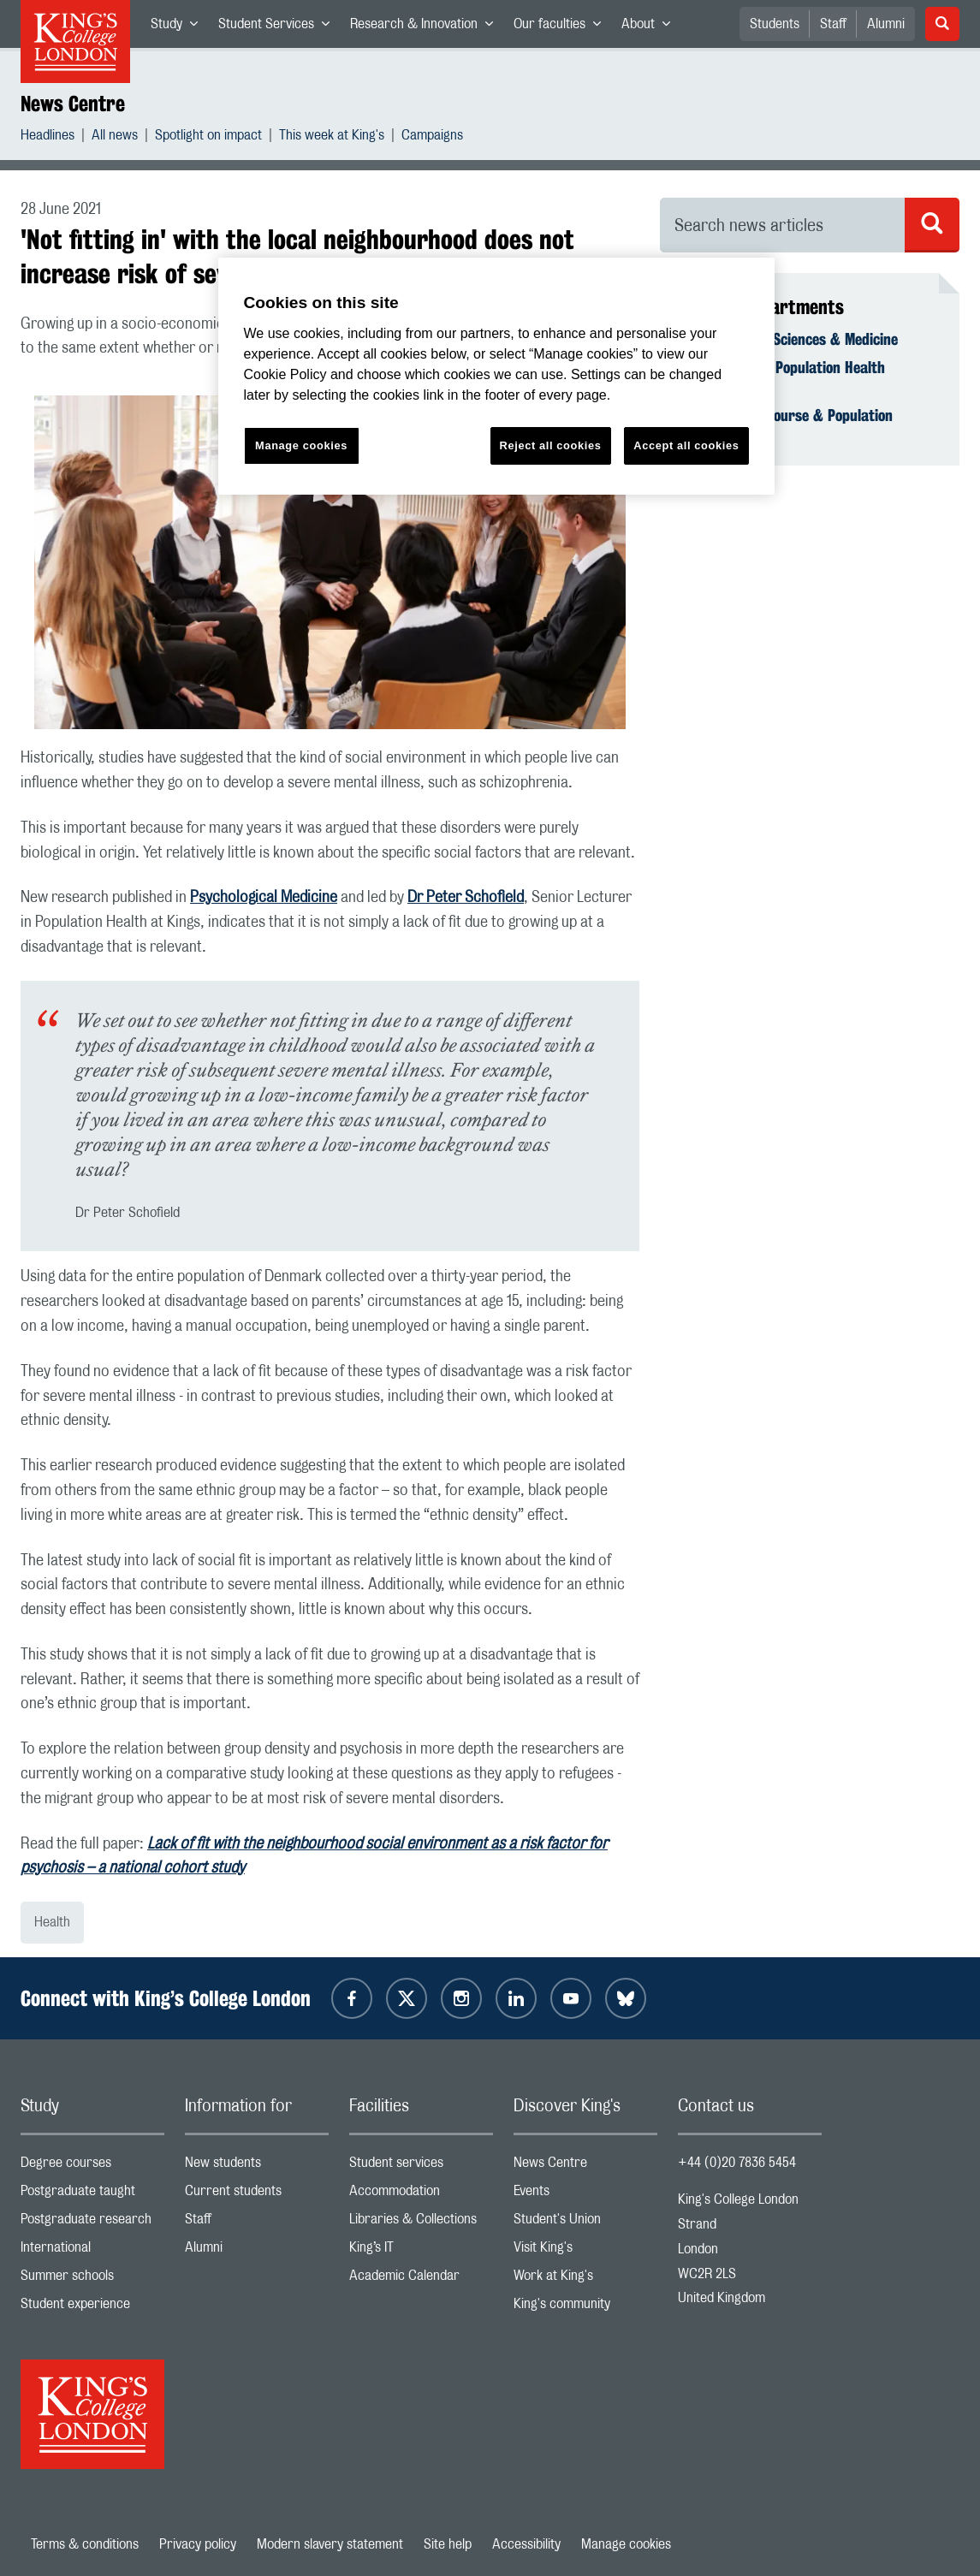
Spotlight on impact (208, 137)
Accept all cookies (686, 445)
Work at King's (585, 2279)
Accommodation (421, 2194)
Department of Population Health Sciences (782, 376)
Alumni (886, 24)
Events (585, 2194)
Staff (833, 24)
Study (179, 27)
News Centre (73, 103)
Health (52, 1922)
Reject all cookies (551, 445)
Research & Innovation (426, 27)
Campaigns (432, 137)
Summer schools (92, 2279)
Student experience (92, 2307)
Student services (421, 2166)
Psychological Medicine (263, 897)
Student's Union (585, 2223)
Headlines (47, 137)
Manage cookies (626, 2544)
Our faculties (562, 27)
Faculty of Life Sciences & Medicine (789, 339)
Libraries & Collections (421, 2223)
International (92, 2251)
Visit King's (585, 2251)
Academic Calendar (421, 2279)
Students (774, 24)
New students (257, 2166)
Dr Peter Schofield (465, 897)
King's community (585, 2307)
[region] (496, 376)
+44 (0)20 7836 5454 (737, 2162)
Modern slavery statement (330, 2544)
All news (115, 137)
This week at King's (331, 137)
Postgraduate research (92, 2223)
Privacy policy (197, 2544)
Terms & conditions (85, 2544)
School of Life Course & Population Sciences (786, 424)
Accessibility (526, 2544)
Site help (448, 2544)
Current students (257, 2194)
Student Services (279, 27)
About (650, 27)
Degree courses (92, 2166)
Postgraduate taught (92, 2194)
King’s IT (421, 2251)
